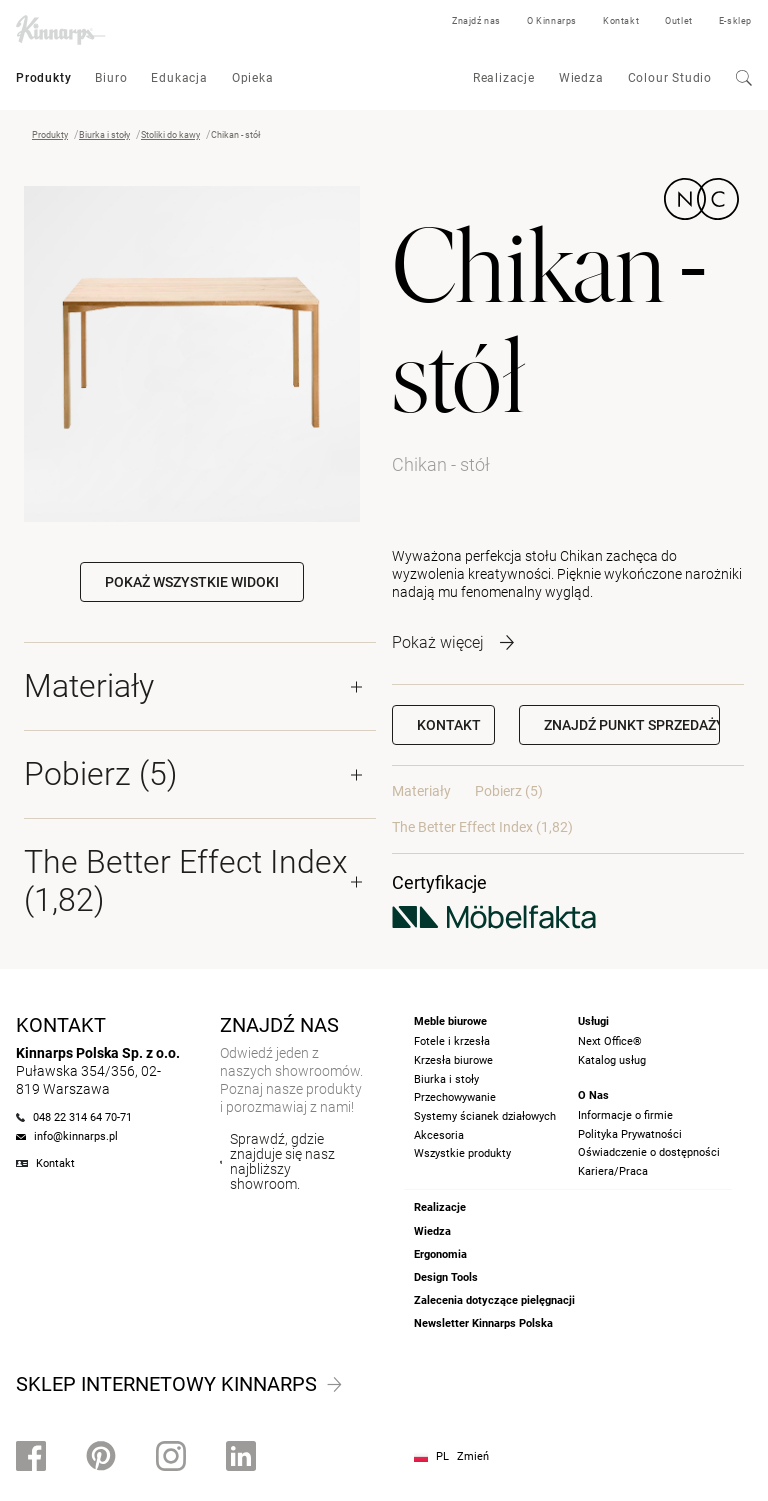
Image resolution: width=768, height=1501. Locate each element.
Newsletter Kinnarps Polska (483, 1323)
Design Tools (446, 1277)
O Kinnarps (552, 21)
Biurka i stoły (104, 135)
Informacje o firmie (625, 1115)
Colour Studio (670, 78)
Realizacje (504, 78)
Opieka (253, 78)
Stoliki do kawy (170, 135)
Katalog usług (612, 1060)
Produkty (43, 78)
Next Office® (610, 1041)
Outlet (679, 21)
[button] (619, 725)
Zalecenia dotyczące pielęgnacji (494, 1300)
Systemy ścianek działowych (485, 1116)
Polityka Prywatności (630, 1134)
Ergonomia (440, 1254)
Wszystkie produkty (462, 1153)
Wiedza (581, 78)
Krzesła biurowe (453, 1060)
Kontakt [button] (449, 725)
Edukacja (179, 78)
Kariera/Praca (613, 1171)
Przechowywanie (455, 1097)
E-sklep (735, 21)
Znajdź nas (476, 21)
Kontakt (621, 21)
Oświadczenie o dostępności (649, 1152)
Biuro (111, 78)
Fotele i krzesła (452, 1041)
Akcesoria (439, 1135)
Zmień (473, 1456)
